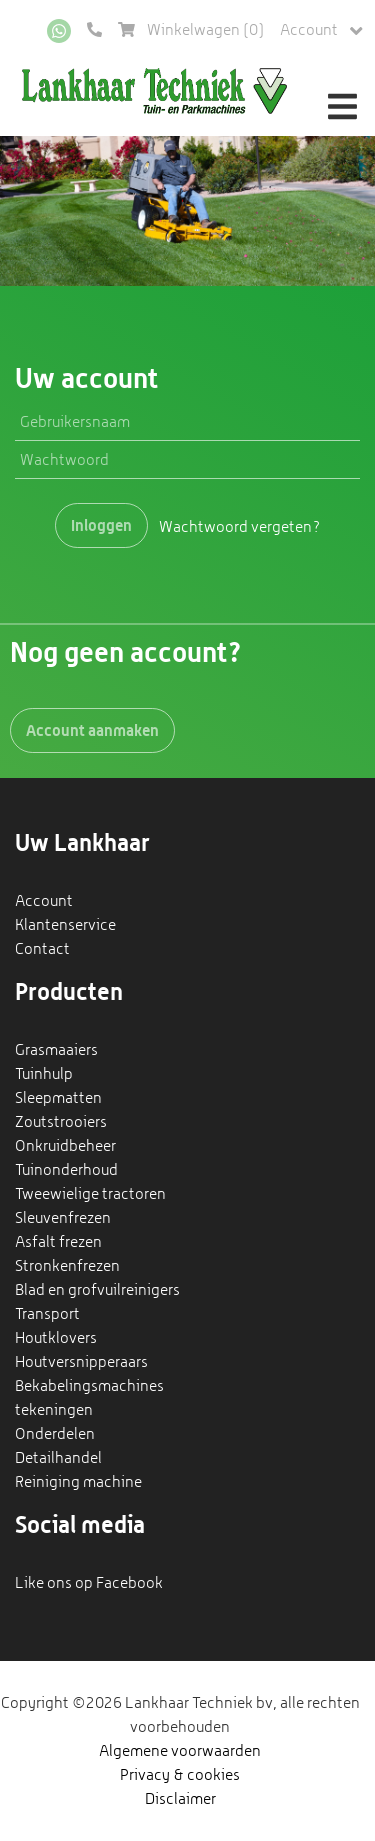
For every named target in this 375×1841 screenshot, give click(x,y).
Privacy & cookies (180, 1774)
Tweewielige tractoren (90, 1193)
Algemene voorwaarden (180, 1750)
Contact (42, 948)
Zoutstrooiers (61, 1121)
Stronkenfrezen (67, 1265)
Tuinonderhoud (66, 1169)
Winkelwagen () (191, 29)
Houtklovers (56, 1337)
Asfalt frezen (58, 1241)
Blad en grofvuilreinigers (97, 1289)
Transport (47, 1313)
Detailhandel (58, 1457)
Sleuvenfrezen (63, 1217)
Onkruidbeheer (65, 1145)
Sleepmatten (58, 1097)
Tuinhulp (44, 1073)
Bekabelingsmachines (89, 1385)
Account (321, 30)
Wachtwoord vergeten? (240, 525)
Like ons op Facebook (89, 1582)
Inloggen (101, 525)
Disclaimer (180, 1798)
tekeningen (54, 1409)
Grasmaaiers (56, 1049)
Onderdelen (55, 1433)
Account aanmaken (92, 730)
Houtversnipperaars (81, 1361)
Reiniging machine (78, 1481)
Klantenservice (65, 924)
